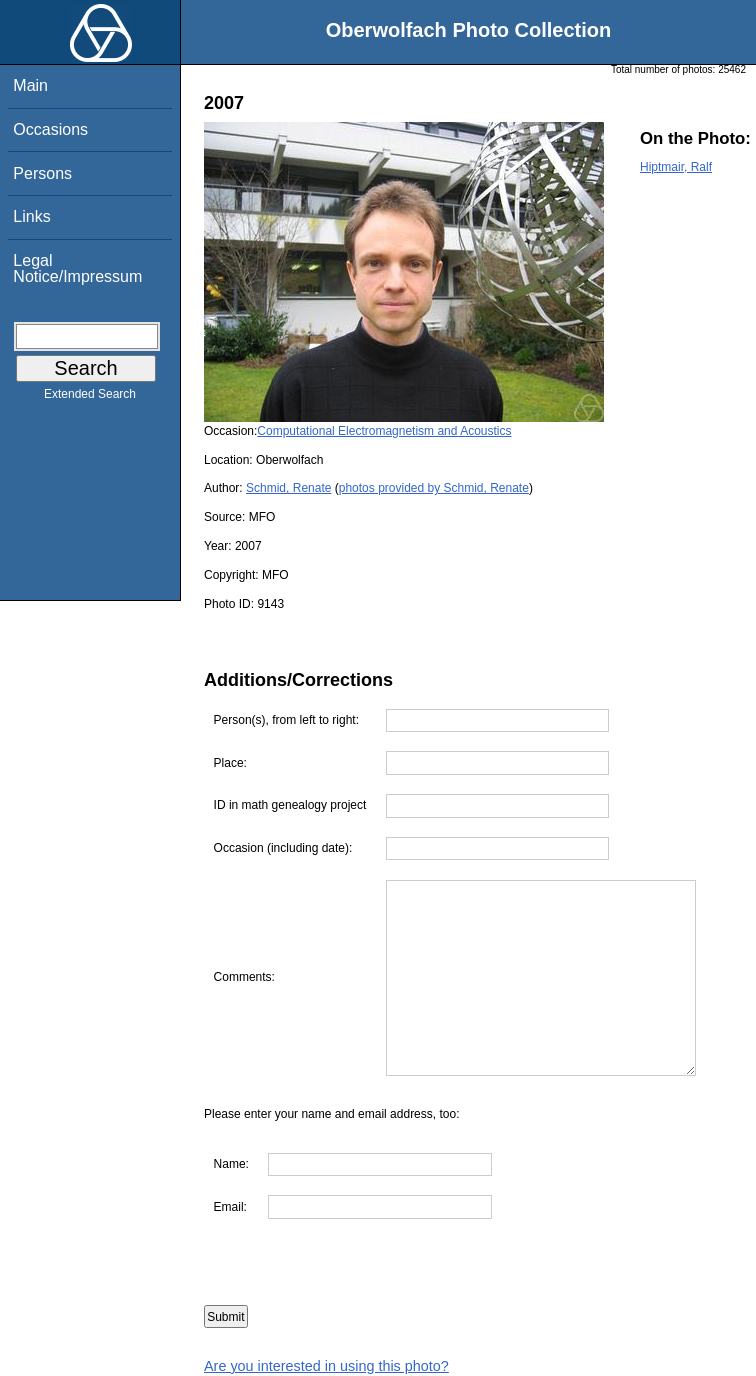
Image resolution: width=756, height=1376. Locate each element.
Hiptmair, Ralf (676, 167)
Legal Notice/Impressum (77, 268)
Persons (42, 173)
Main (30, 85)
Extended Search (90, 398)
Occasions (50, 129)
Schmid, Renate (288, 488)
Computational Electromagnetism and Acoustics (384, 431)
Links (31, 216)
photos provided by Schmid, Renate (434, 488)
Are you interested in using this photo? (326, 1366)
